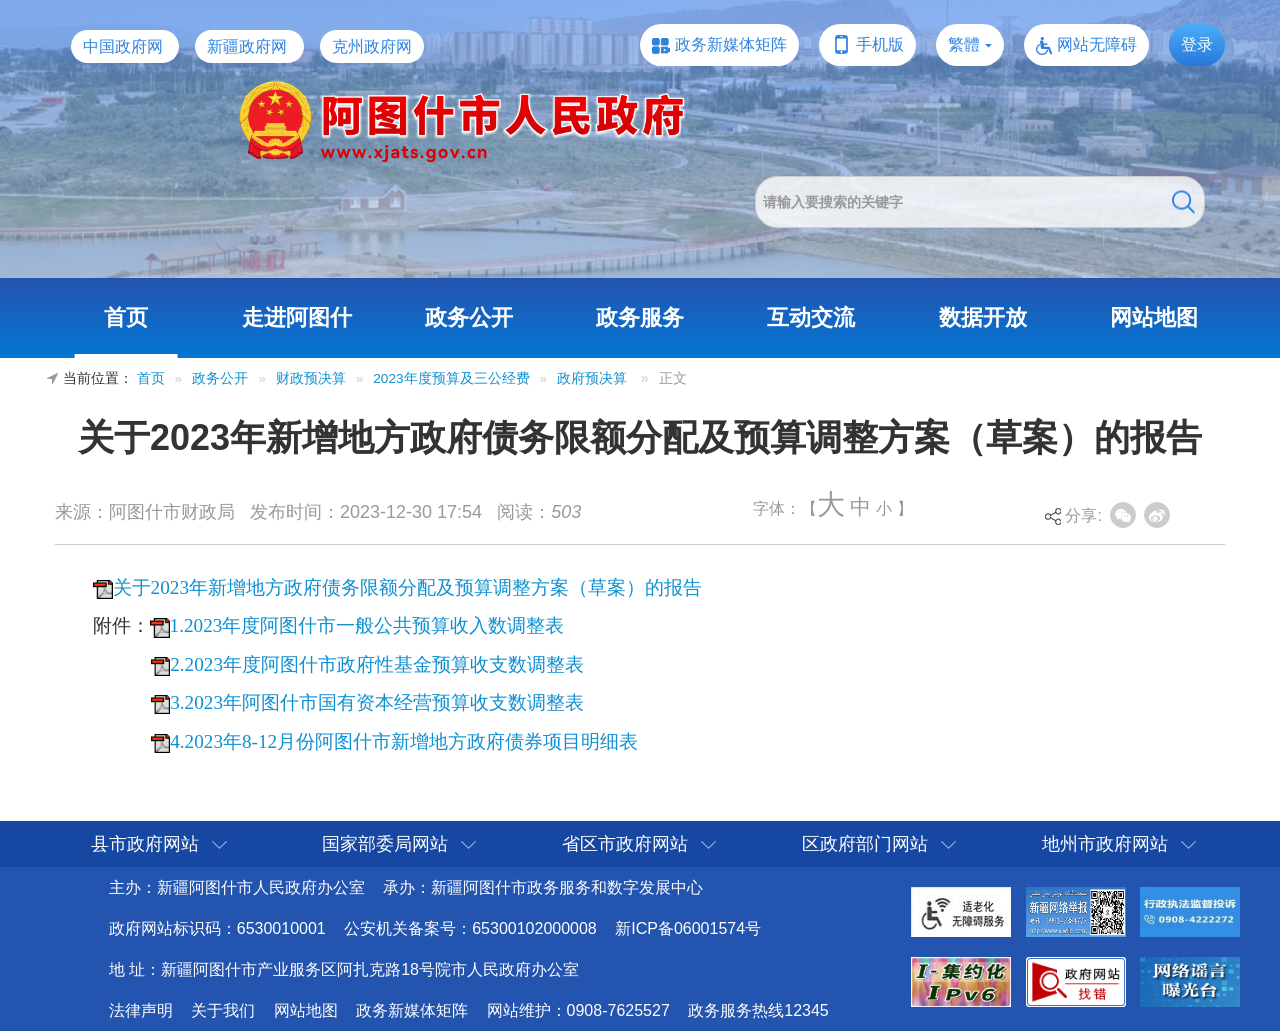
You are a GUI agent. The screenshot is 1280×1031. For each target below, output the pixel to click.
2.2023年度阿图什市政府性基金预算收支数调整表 (377, 664)
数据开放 (983, 317)
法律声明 (141, 1010)
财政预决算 (311, 378)
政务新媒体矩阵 (731, 44)
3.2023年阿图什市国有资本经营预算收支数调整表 (377, 702)
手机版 (880, 44)
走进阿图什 (297, 317)
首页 (126, 317)
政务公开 (469, 317)
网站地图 (1154, 317)
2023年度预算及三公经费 (451, 378)
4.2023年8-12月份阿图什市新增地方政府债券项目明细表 (404, 741)
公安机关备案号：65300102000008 (470, 928)
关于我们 (223, 1010)
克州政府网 (372, 46)
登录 (1197, 44)
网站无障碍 (1097, 44)
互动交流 (811, 317)
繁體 (964, 44)
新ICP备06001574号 (688, 928)
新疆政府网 (247, 46)
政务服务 (640, 317)
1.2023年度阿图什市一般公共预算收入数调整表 (367, 625)
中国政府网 (123, 46)
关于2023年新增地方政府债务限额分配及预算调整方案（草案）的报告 (407, 587)
